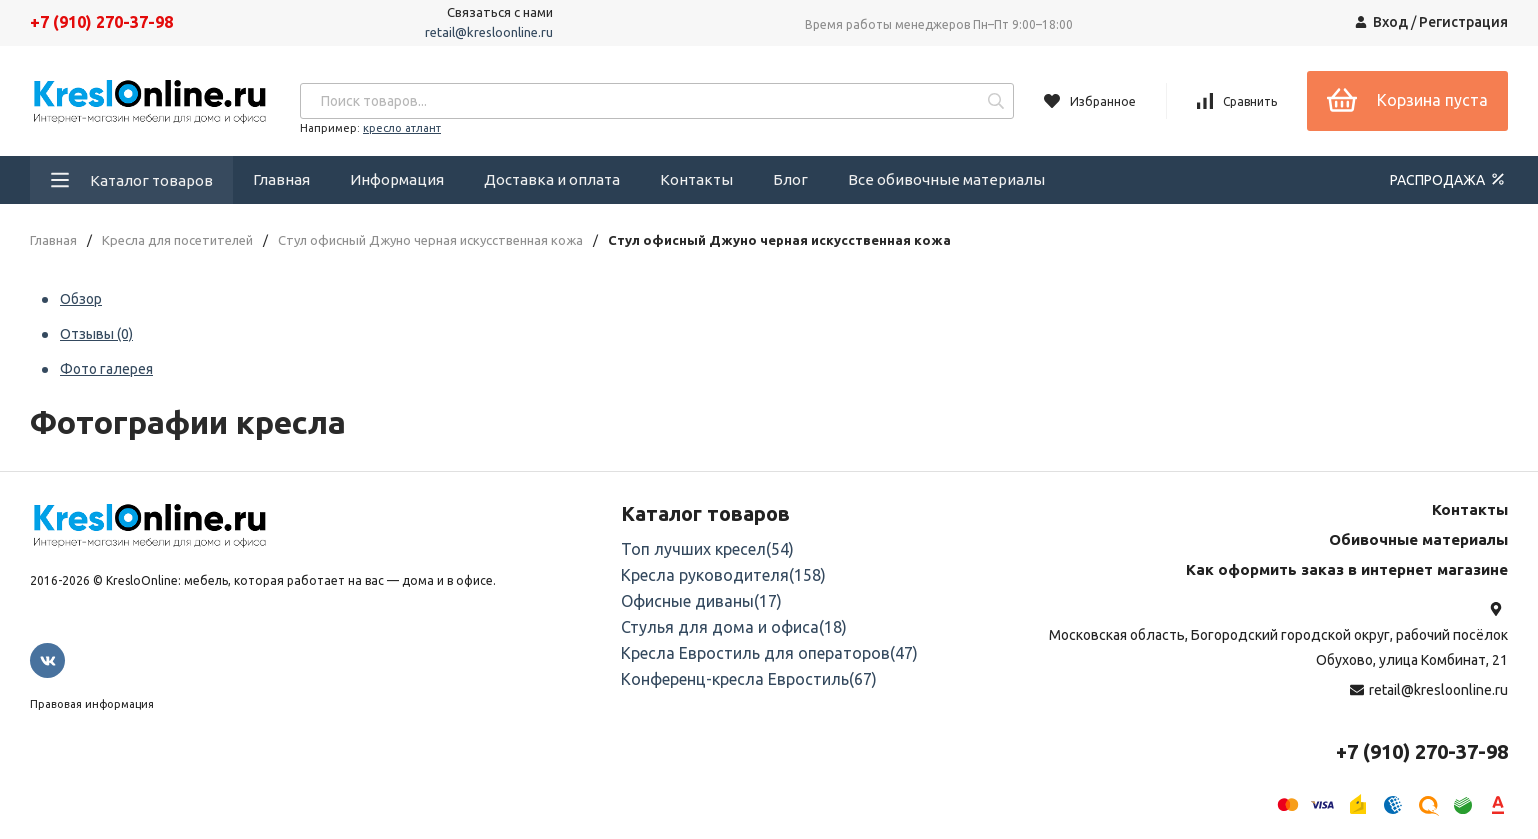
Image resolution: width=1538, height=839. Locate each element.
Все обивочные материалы (946, 179)
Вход (1390, 22)
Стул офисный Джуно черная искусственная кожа (430, 240)
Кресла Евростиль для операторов (769, 653)
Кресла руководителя (723, 575)
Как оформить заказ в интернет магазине (1347, 569)
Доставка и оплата (552, 179)
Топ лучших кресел (707, 549)
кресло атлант (402, 128)
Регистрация (1463, 22)
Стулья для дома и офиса (734, 627)
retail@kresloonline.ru (489, 32)
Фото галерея (106, 369)
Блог (790, 179)
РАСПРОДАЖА (1449, 179)
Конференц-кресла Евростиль (749, 679)
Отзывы (96, 334)
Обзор (81, 299)
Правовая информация (92, 704)
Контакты (696, 179)
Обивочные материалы (1418, 539)
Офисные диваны (701, 601)
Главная (281, 179)
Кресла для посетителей (177, 240)
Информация (397, 179)
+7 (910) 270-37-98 (101, 22)
